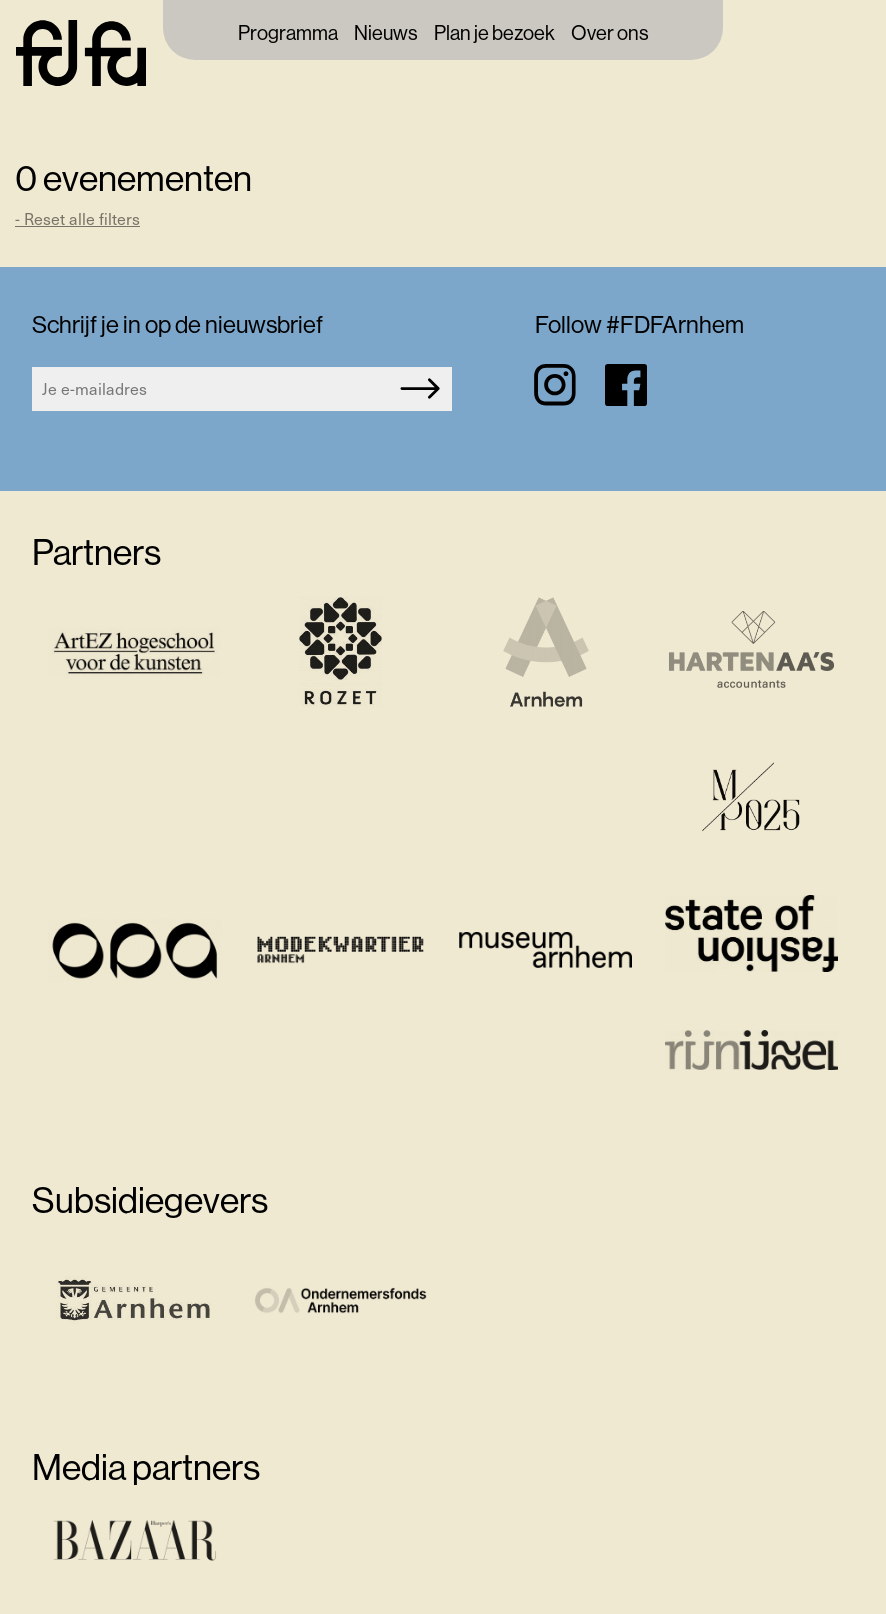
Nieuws (386, 34)
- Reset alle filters (77, 218)
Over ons (610, 34)
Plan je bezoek (494, 34)
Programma (288, 34)
